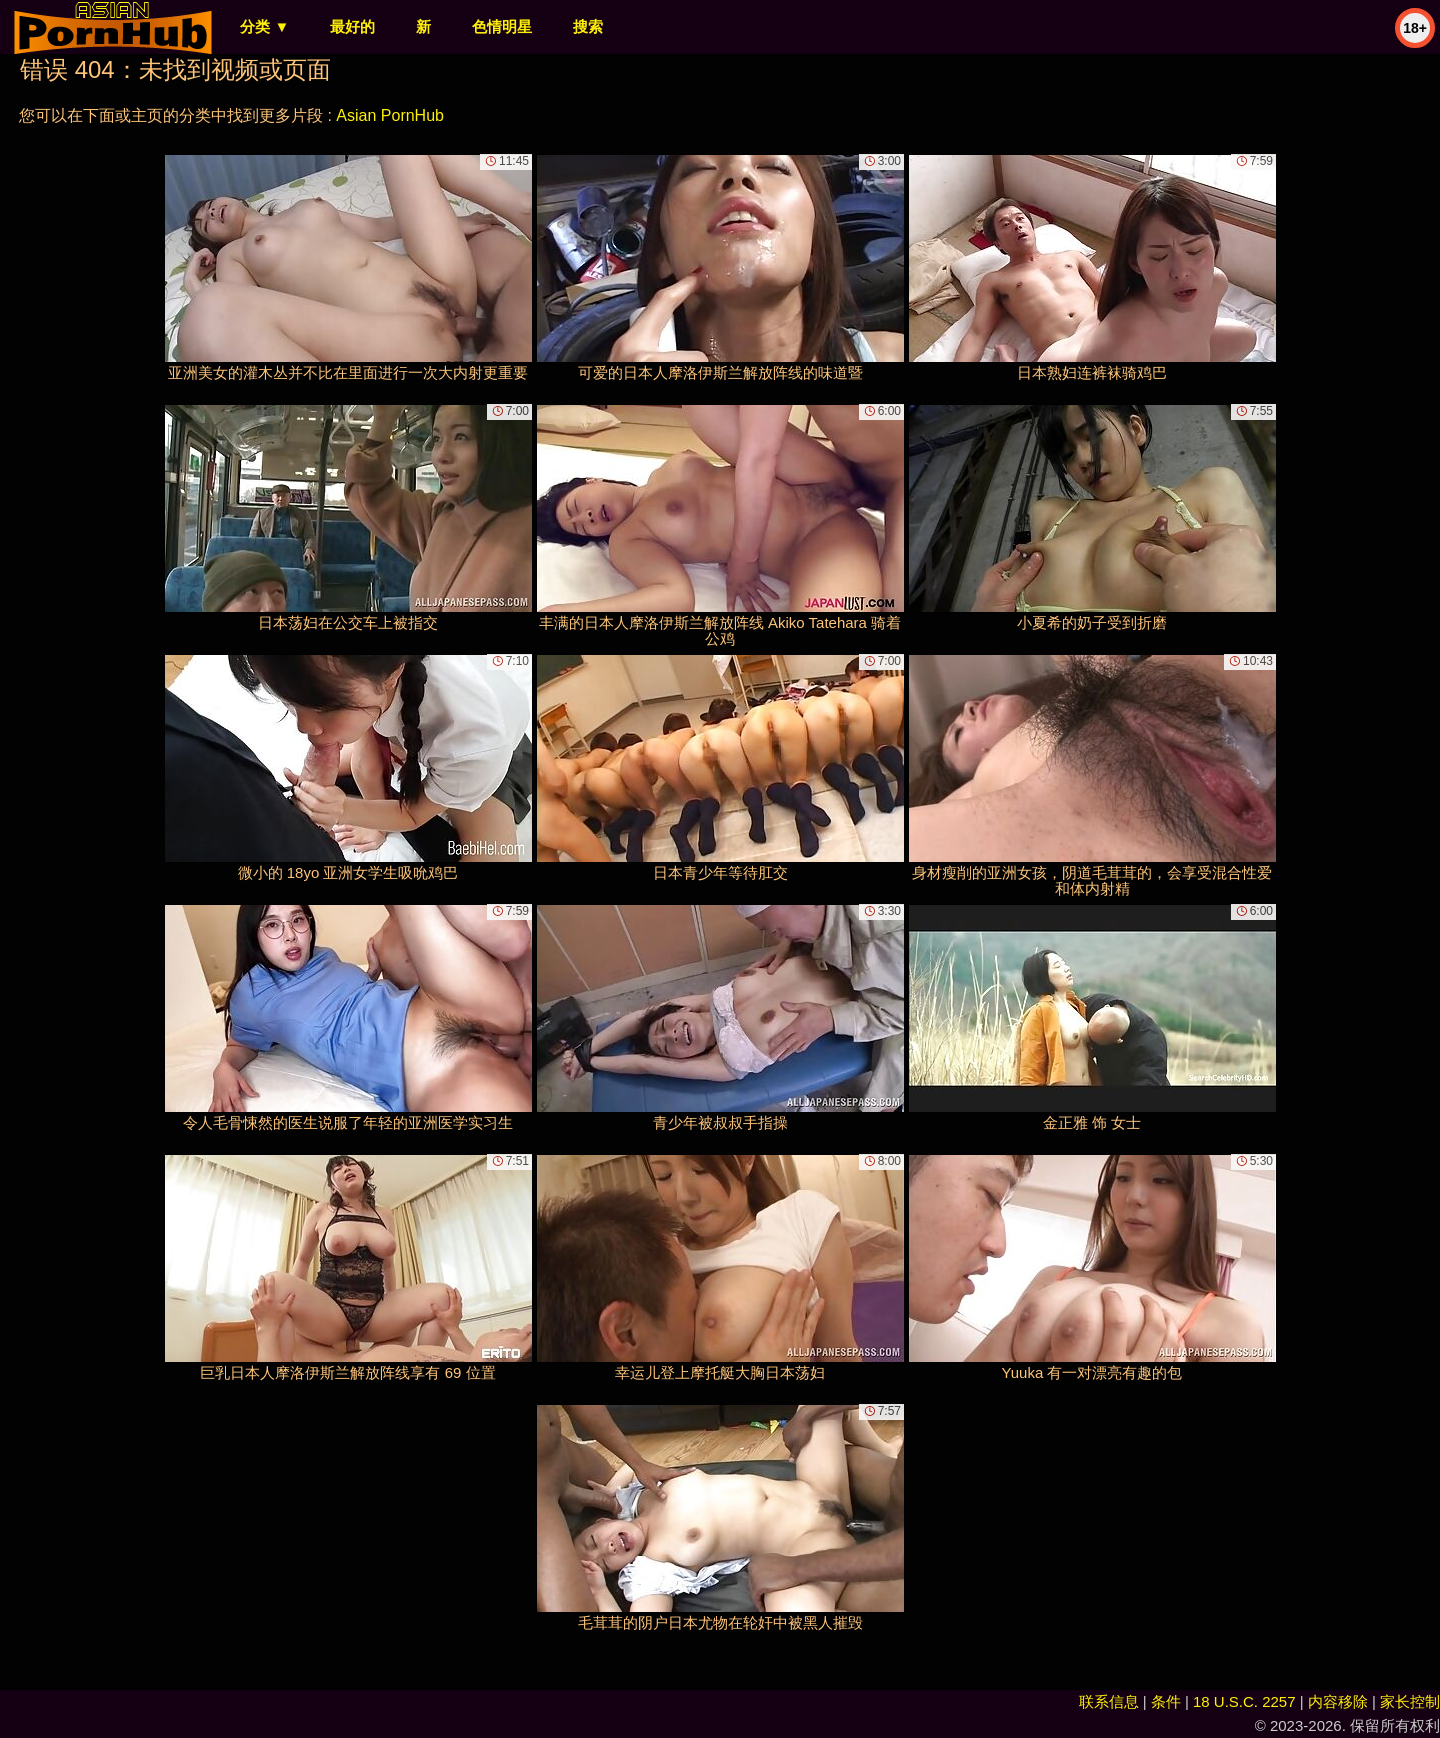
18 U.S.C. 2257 (1244, 1701)
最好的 (352, 26)
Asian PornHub (390, 115)
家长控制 (1410, 1701)
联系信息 (1109, 1701)
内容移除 (1338, 1701)
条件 (1166, 1701)
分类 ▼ (264, 26)
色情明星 (502, 26)
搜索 (588, 26)
